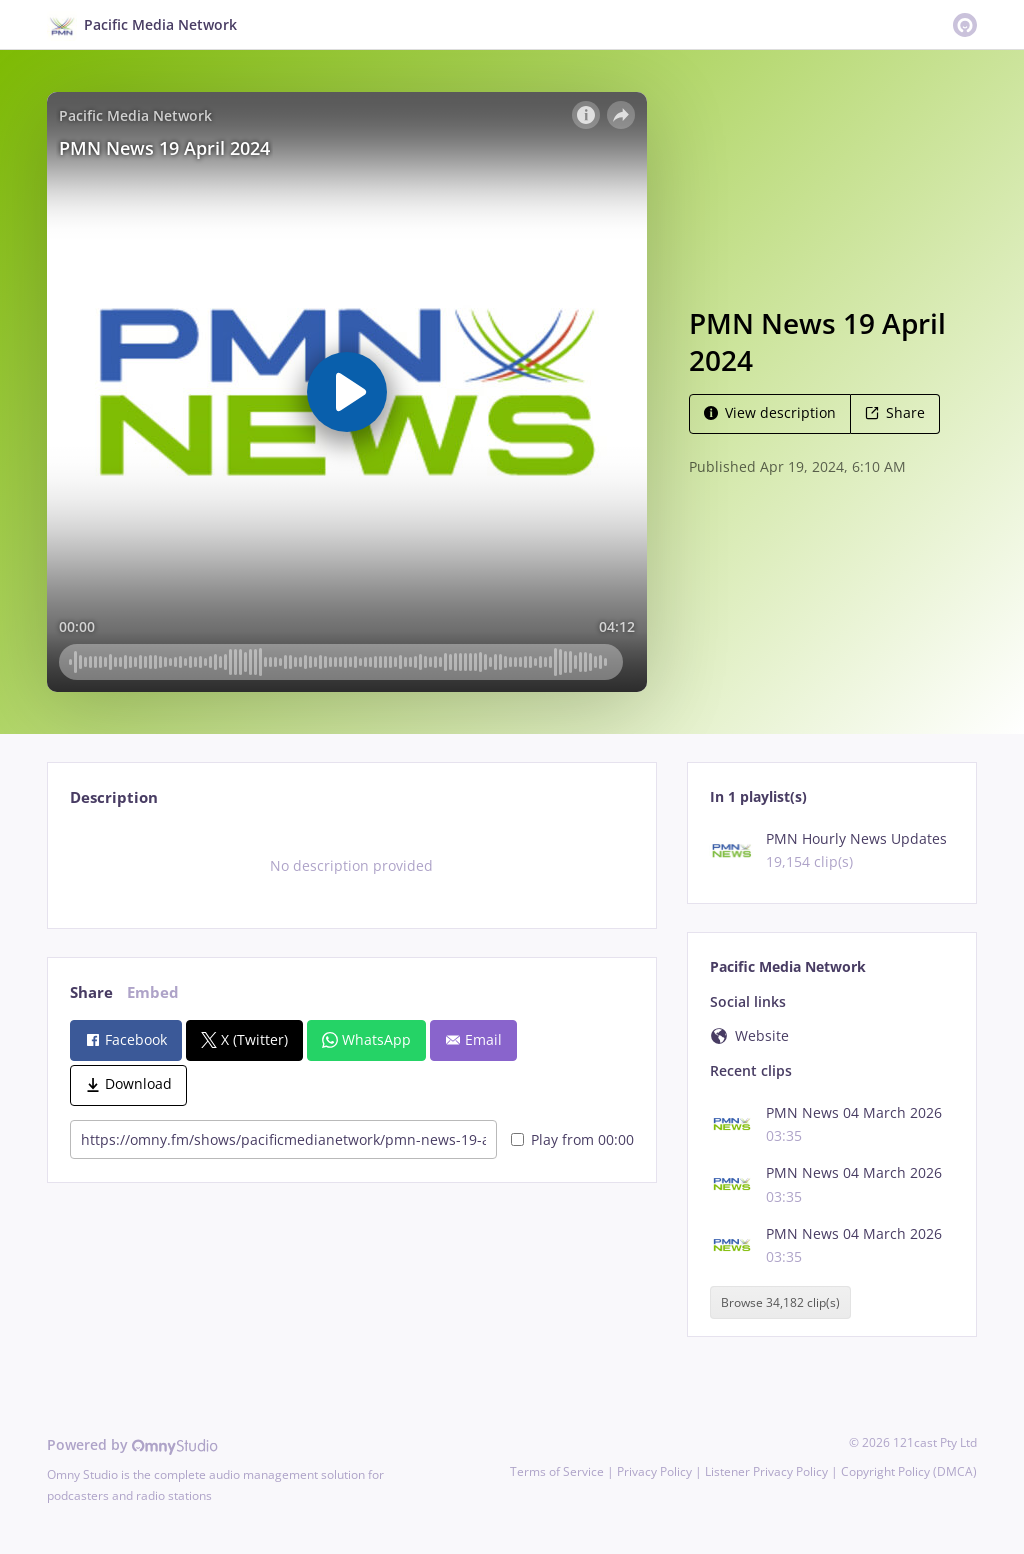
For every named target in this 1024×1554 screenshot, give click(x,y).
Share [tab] (91, 992)
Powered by (132, 1444)
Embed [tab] (153, 992)
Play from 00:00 (572, 1139)
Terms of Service (557, 1471)
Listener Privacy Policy (766, 1471)
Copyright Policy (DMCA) (909, 1471)
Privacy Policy (654, 1471)
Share (895, 412)
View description (770, 412)
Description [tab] (114, 797)
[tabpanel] (351, 866)
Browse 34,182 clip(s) (780, 1302)
